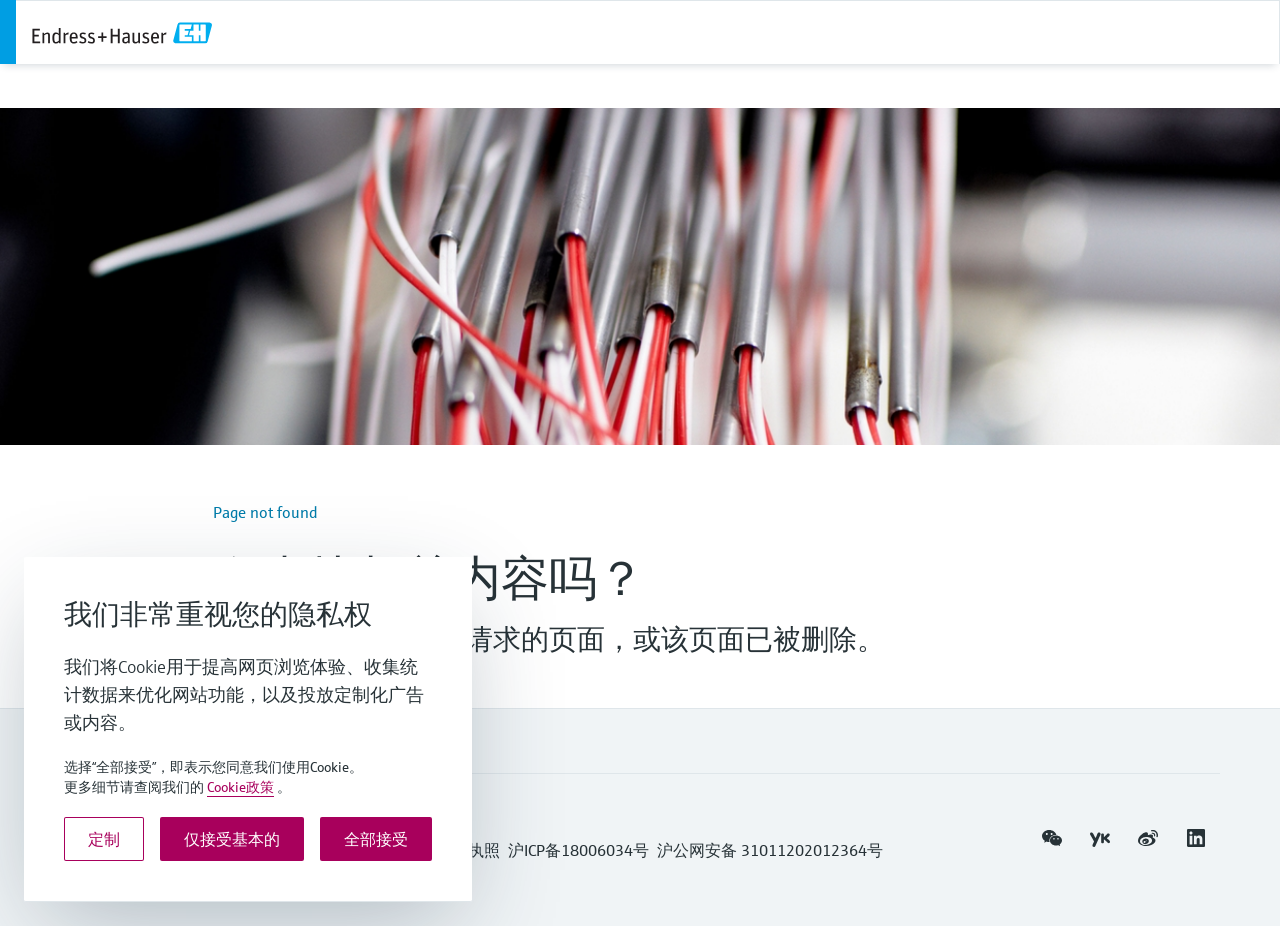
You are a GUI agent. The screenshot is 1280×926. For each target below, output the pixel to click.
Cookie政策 (240, 787)
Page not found (265, 512)
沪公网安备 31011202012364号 (770, 850)
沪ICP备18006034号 (578, 850)
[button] (1052, 838)
